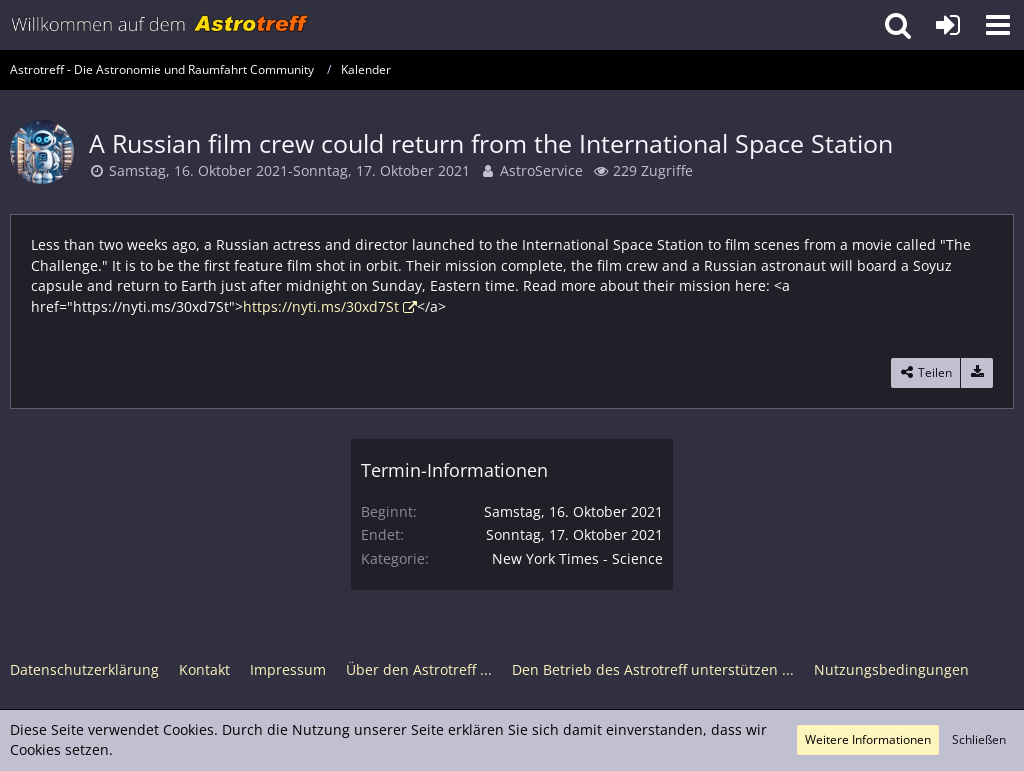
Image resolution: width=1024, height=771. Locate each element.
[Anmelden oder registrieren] (948, 25)
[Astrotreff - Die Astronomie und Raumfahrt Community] (160, 25)
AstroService (541, 170)
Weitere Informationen (868, 739)
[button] (998, 25)
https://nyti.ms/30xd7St (321, 306)
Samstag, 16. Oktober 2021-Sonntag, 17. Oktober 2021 (289, 170)
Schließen (979, 739)
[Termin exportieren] (977, 373)
